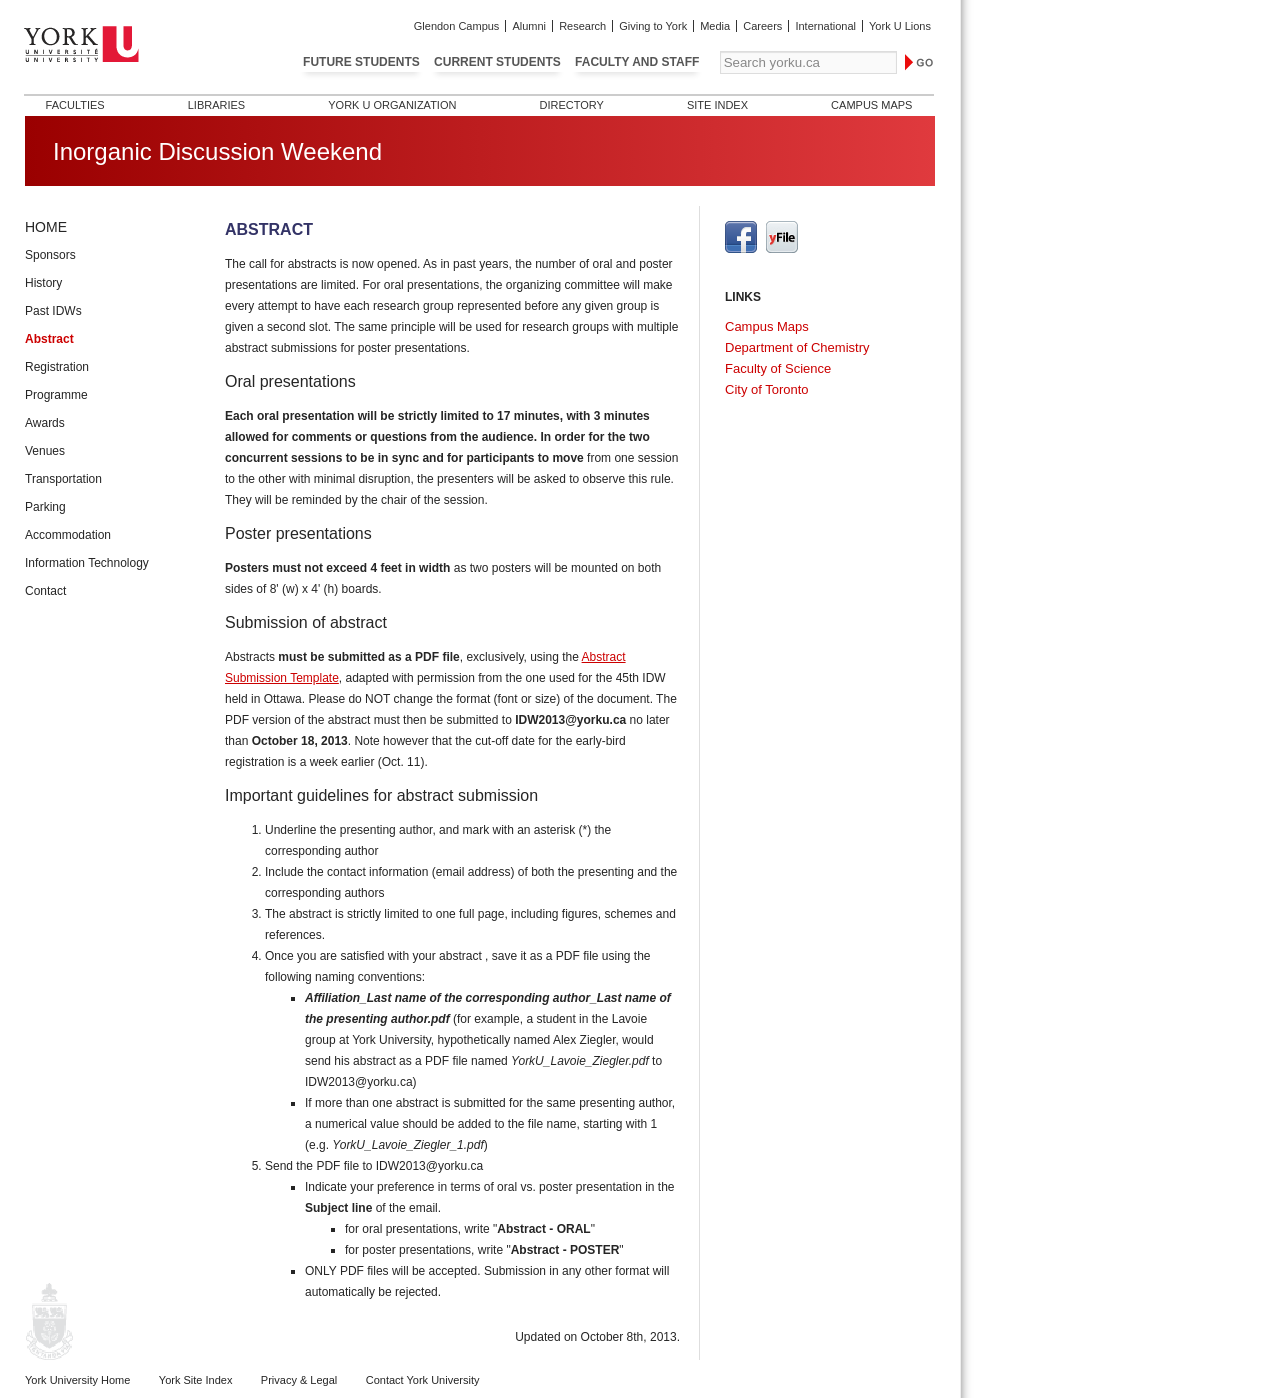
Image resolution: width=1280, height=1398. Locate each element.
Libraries (216, 105)
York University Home (77, 1380)
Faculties (75, 105)
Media (715, 26)
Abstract (49, 339)
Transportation (63, 479)
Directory (571, 105)
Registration (57, 367)
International (825, 26)
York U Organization (392, 105)
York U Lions (900, 26)
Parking (45, 507)
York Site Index (196, 1380)
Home (46, 227)
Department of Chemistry (797, 347)
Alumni (529, 26)
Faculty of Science (778, 368)
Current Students (497, 62)
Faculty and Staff (637, 62)
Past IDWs (53, 311)
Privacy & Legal (299, 1380)
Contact (45, 591)
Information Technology (87, 563)
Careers (762, 26)
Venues (45, 451)
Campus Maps (871, 105)
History (43, 283)
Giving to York (653, 26)
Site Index (717, 105)
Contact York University (423, 1380)
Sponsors (50, 255)
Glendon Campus (457, 26)
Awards (45, 423)
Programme (56, 395)
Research (582, 26)
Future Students (361, 62)
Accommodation (68, 535)
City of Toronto (767, 389)
